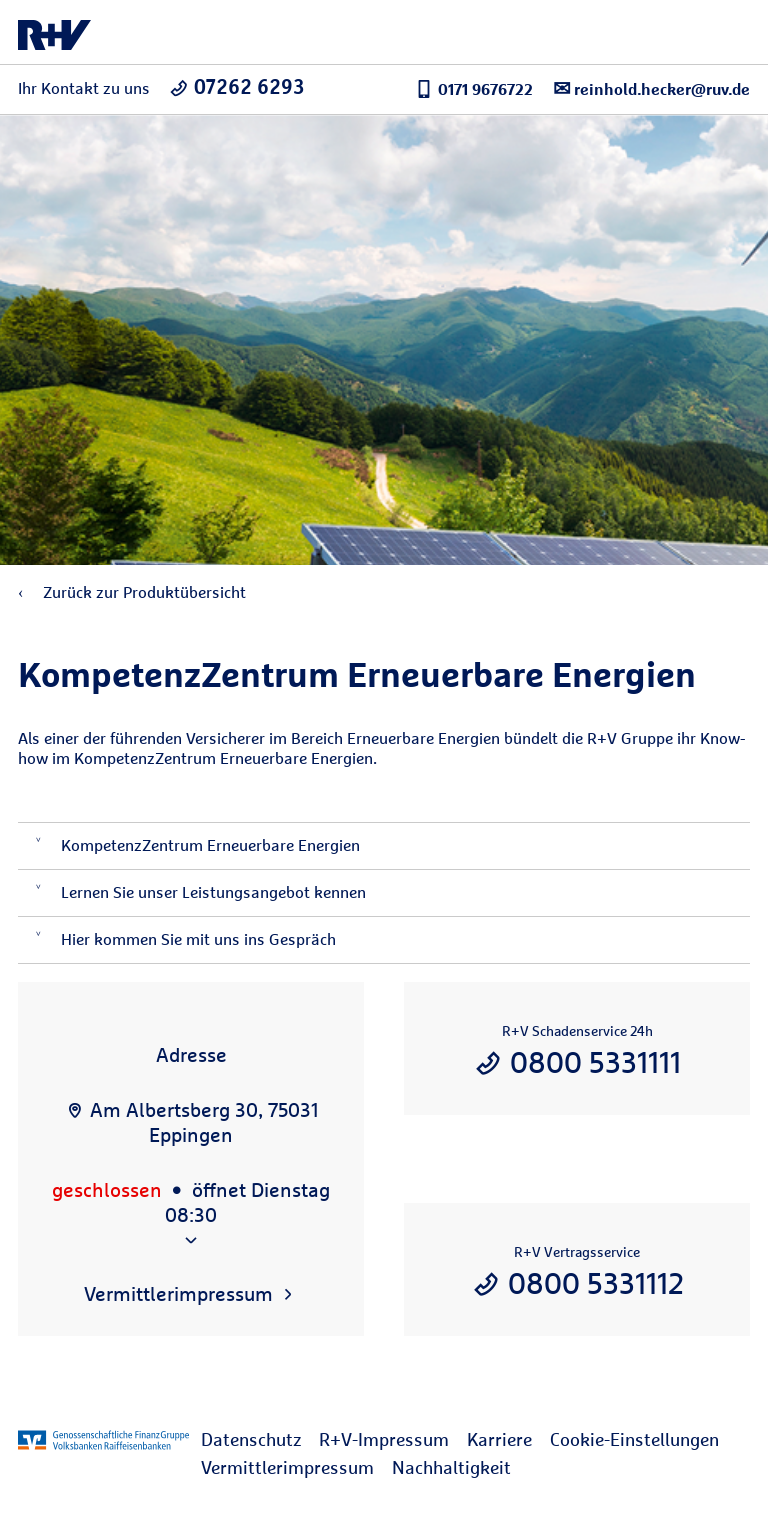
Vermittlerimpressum (287, 1467)
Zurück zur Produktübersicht (132, 592)
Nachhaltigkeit (451, 1467)
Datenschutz (251, 1439)
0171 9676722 (474, 89)
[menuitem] (260, 1440)
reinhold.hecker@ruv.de (651, 88)
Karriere (499, 1439)
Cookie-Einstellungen (634, 1439)
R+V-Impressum (384, 1439)
